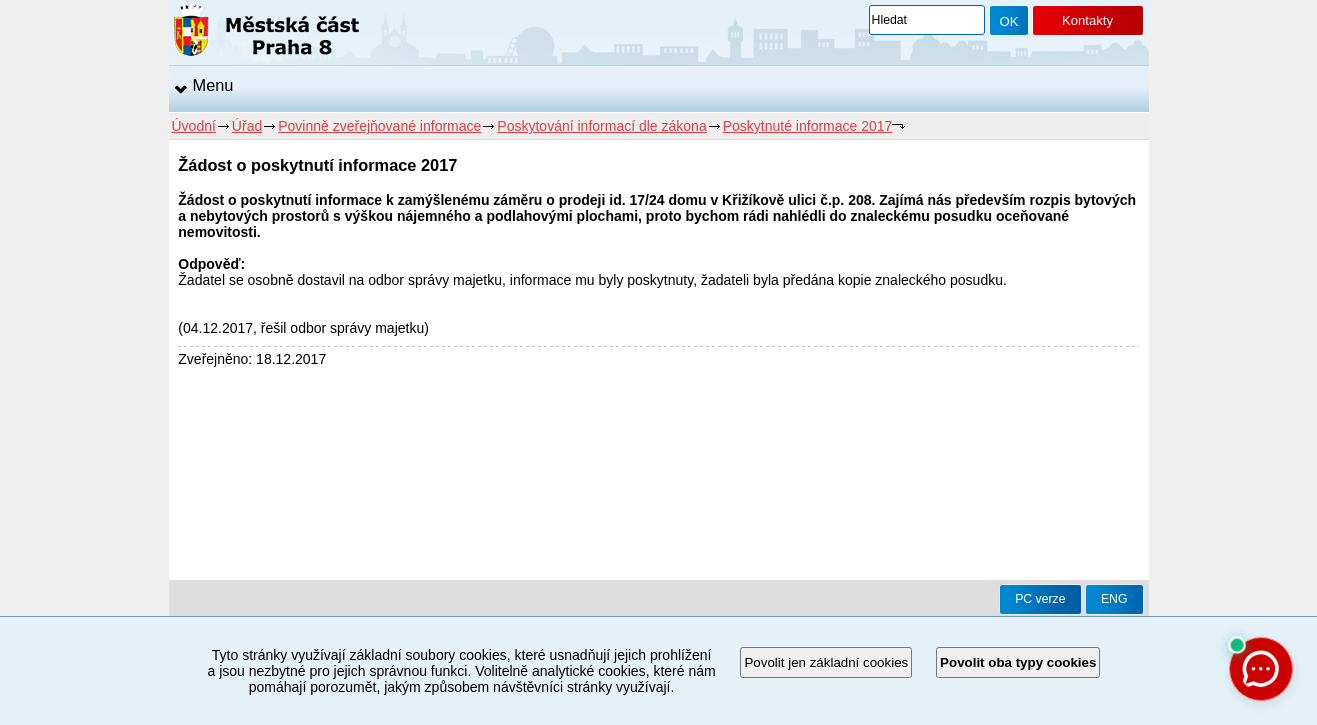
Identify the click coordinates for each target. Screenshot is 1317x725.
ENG (1114, 599)
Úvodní (194, 126)
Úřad (247, 126)
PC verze (1040, 599)
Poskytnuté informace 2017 (808, 126)
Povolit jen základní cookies (826, 662)
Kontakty (1087, 20)
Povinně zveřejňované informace (379, 126)
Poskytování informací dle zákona (601, 126)
